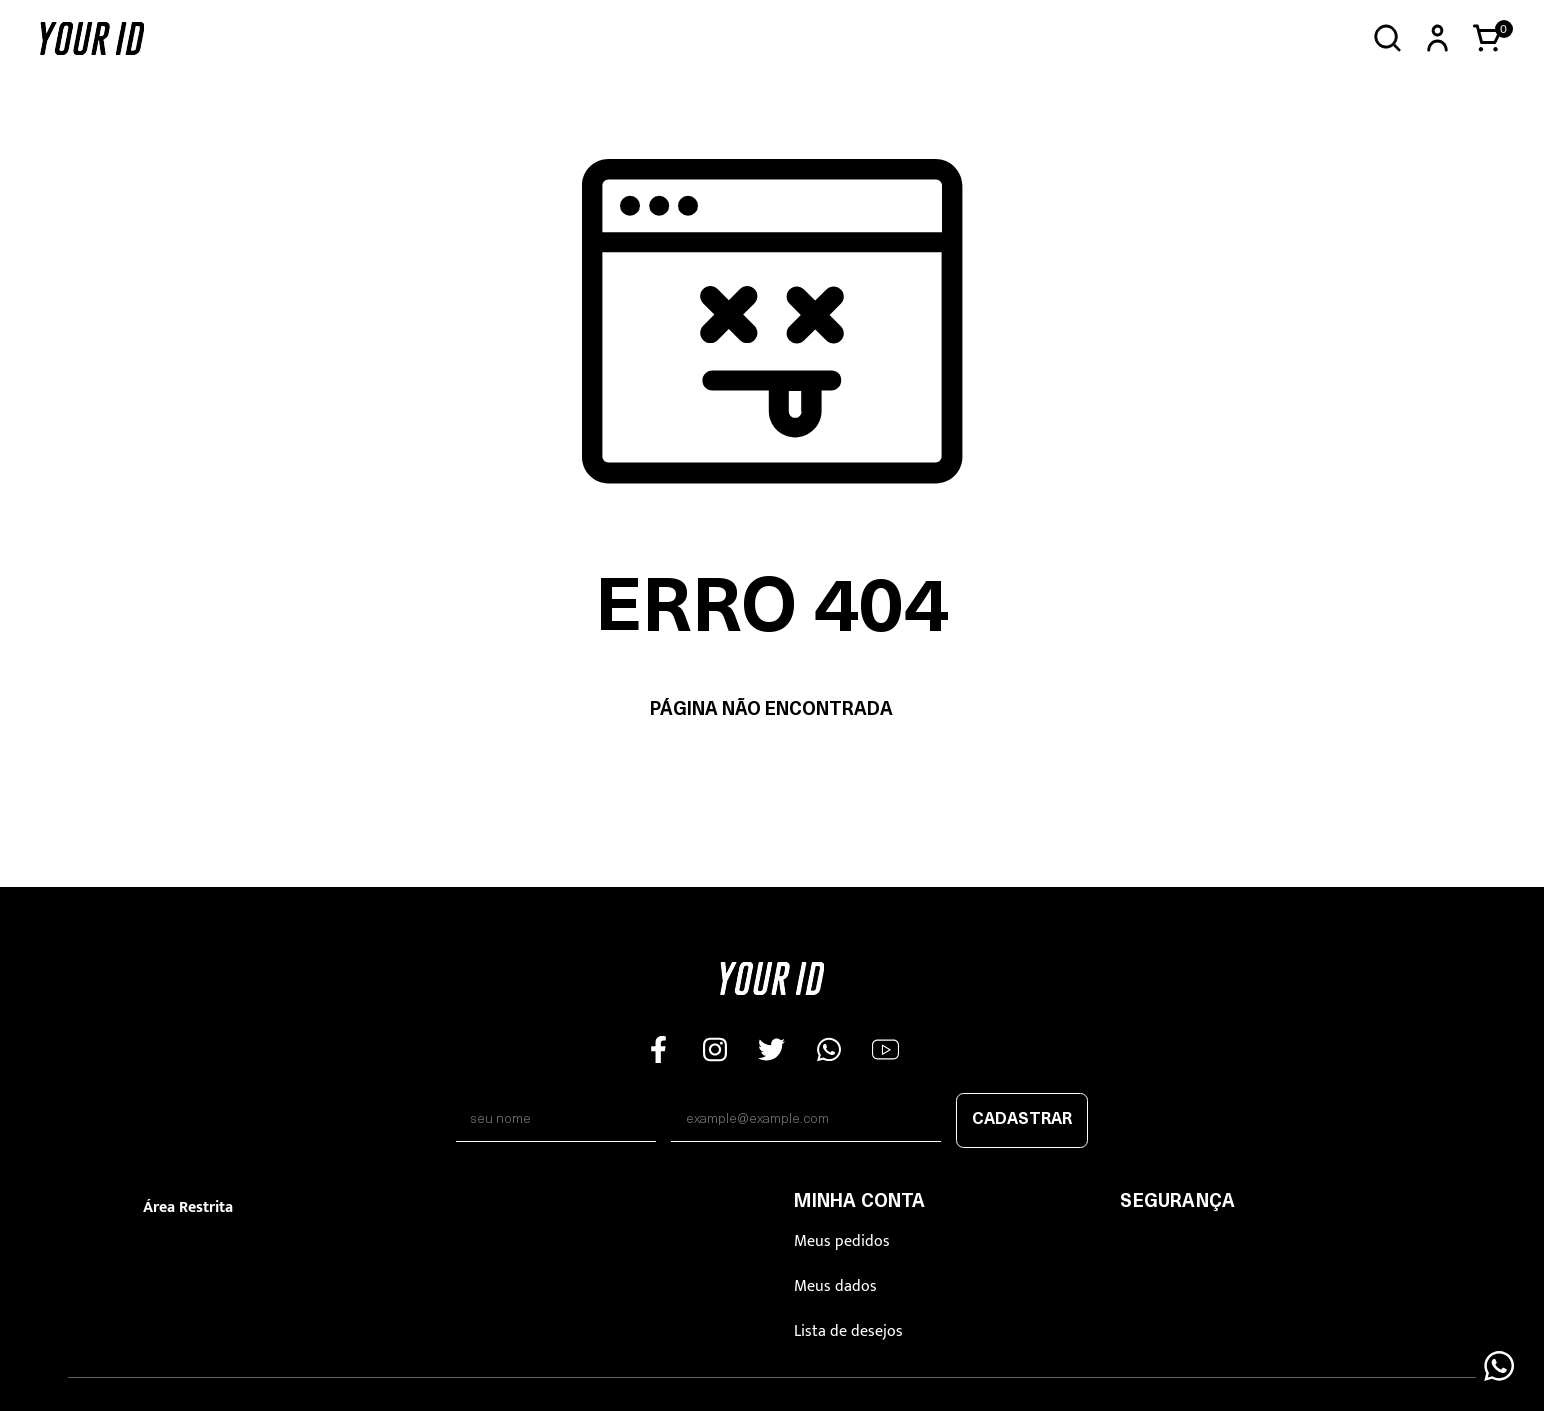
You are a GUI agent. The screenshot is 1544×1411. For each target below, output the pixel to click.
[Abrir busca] (1387, 38)
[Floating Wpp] (1499, 1366)
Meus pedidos (842, 1241)
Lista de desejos (848, 1331)
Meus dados (835, 1286)
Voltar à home (771, 773)
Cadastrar (1022, 1120)
